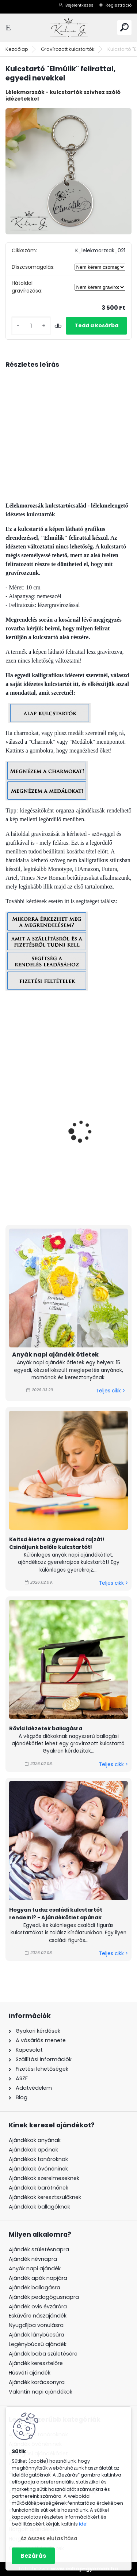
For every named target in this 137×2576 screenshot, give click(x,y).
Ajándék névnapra (33, 2259)
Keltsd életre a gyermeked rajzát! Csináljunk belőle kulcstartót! (56, 1543)
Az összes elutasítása (48, 2538)
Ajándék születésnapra (39, 2249)
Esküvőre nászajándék (37, 2315)
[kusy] (31, 326)
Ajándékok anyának (35, 2140)
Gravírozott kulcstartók (68, 49)
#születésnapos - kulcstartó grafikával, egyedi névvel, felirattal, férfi (68, 1169)
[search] (124, 27)
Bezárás (33, 2556)
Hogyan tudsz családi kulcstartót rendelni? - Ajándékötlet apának (55, 1913)
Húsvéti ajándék (29, 2372)
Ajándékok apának (33, 2149)
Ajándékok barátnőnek (38, 2187)
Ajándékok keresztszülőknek (45, 2197)
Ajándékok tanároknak (38, 2159)
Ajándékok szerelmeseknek (44, 2178)
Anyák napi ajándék (35, 2268)
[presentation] (8, 1121)
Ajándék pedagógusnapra (44, 2297)
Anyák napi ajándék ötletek (55, 1354)
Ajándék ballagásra (34, 2287)
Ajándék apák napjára (38, 2278)
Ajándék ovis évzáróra (38, 2306)
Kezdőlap (16, 49)
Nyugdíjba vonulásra (36, 2325)
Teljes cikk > (110, 1390)
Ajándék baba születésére (43, 2353)
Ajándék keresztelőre (36, 2363)
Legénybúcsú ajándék (37, 2344)
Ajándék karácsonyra (37, 2382)
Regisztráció (119, 5)
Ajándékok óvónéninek (38, 2168)
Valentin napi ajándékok (40, 2391)
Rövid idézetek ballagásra (45, 1728)
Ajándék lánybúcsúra (36, 2334)
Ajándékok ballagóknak (39, 2206)
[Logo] (68, 27)
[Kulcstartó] (68, 171)
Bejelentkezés (79, 5)
